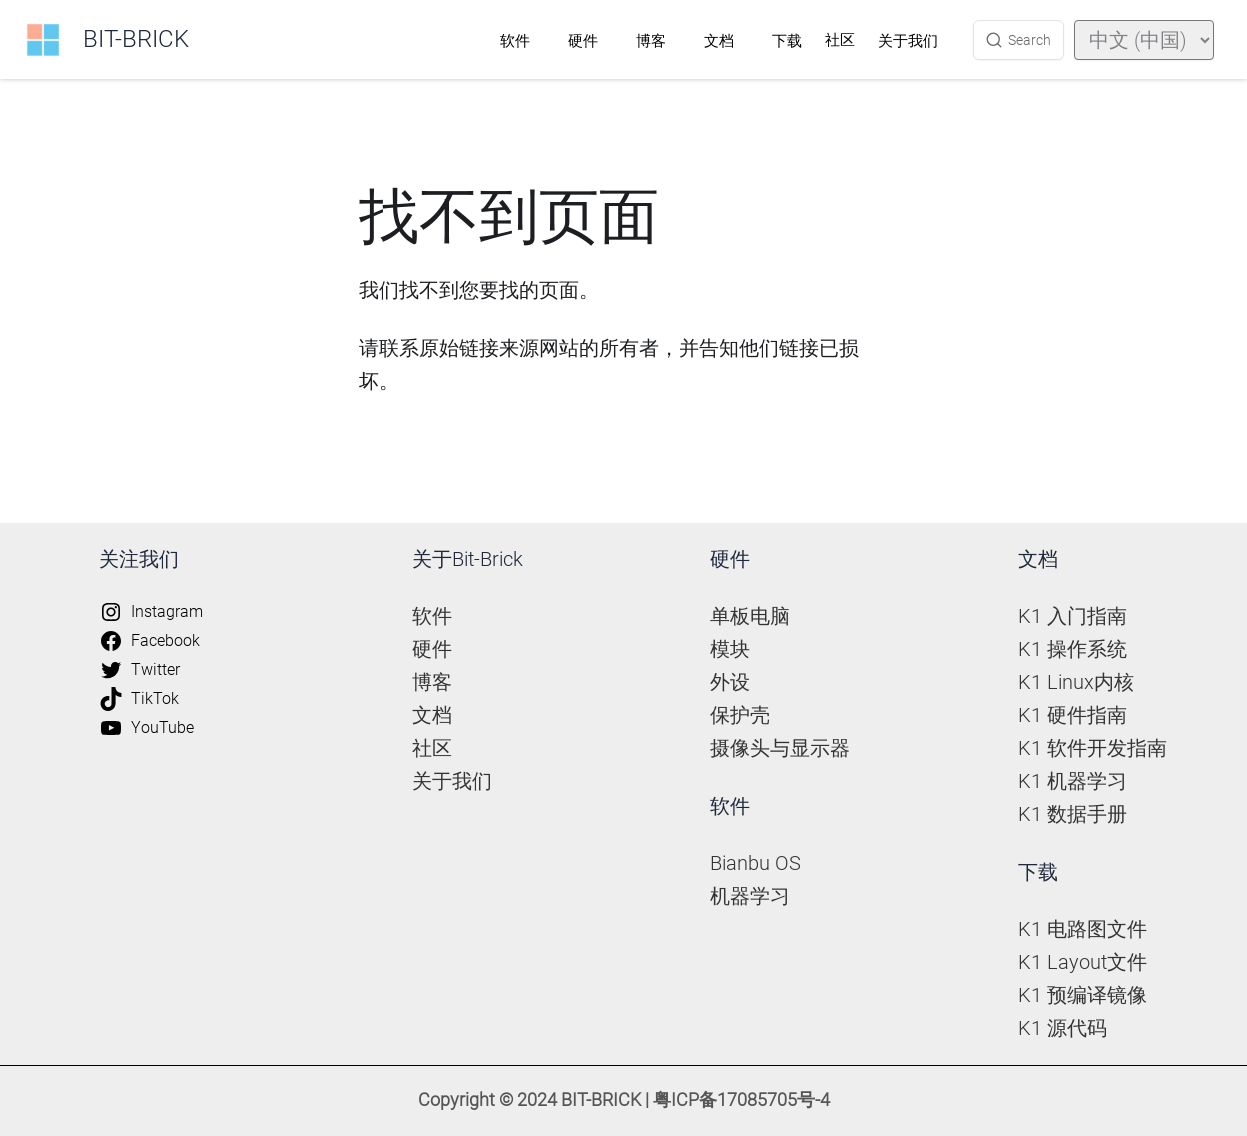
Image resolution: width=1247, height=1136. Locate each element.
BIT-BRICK (136, 39)
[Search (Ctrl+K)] (1018, 40)
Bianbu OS (755, 863)
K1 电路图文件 (1082, 929)
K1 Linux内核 (1076, 682)
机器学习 (750, 896)
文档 (719, 41)
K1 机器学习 (1072, 781)
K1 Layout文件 (1082, 962)
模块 (730, 649)
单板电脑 (750, 616)
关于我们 (908, 41)
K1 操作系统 (1072, 649)
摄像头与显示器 (780, 748)
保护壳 (740, 715)
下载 (787, 41)
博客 (651, 41)
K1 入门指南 (1072, 616)
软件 (515, 41)
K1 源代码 (1062, 1028)
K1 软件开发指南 (1092, 748)
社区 (840, 40)
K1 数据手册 (1072, 814)
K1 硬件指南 (1072, 715)
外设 (730, 682)
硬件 (583, 41)
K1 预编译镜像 (1082, 995)
